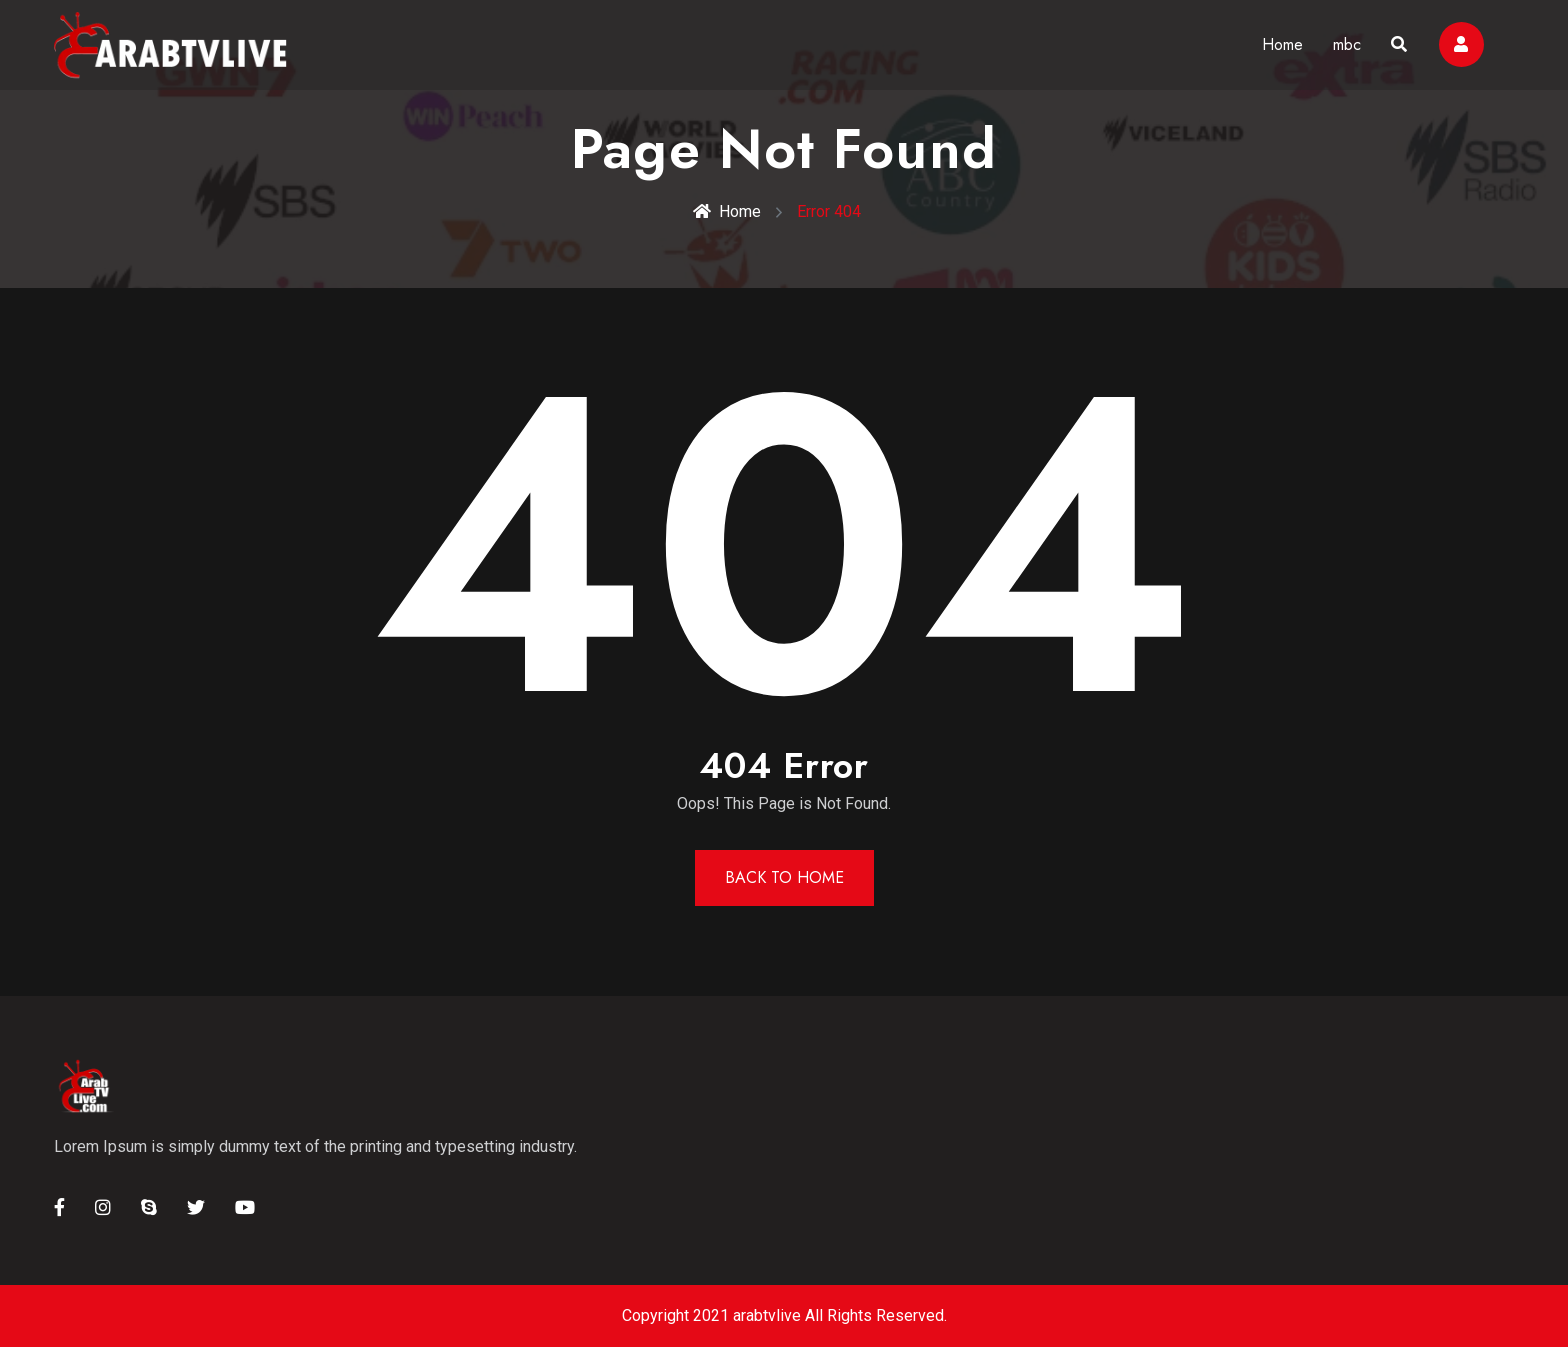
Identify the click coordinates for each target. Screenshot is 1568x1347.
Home (1282, 44)
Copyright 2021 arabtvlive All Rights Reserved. (784, 1315)
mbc (1347, 44)
